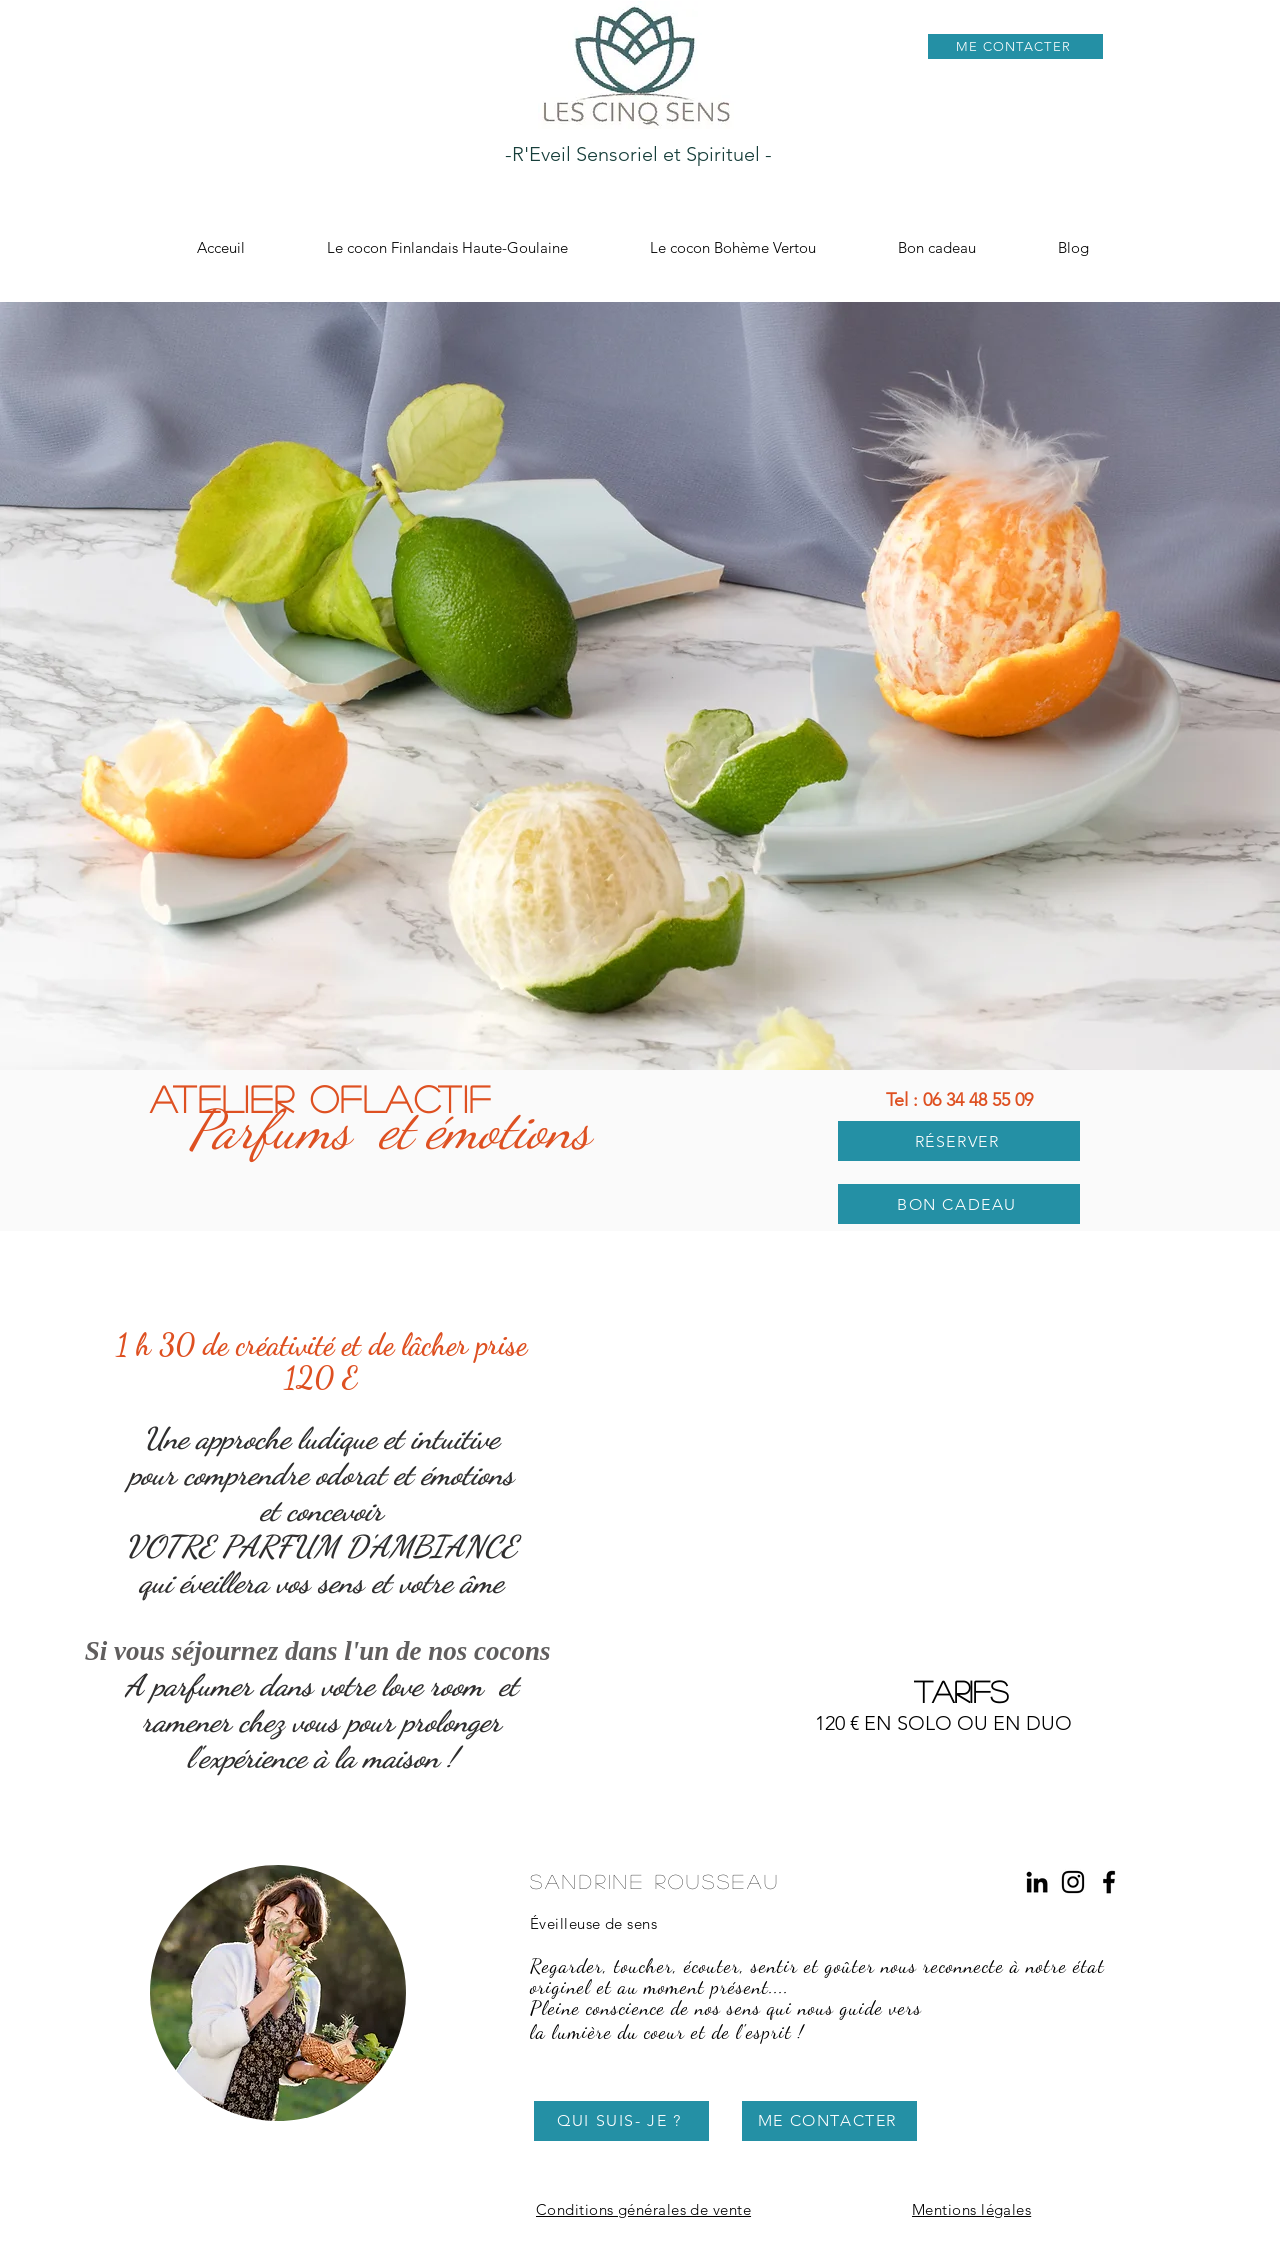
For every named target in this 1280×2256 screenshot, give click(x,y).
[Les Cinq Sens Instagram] (1073, 1882)
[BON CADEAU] (959, 1204)
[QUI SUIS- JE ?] (621, 2121)
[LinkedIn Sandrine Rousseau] (1037, 1882)
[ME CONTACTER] (1015, 46)
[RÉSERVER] (959, 1141)
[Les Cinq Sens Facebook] (1109, 1882)
